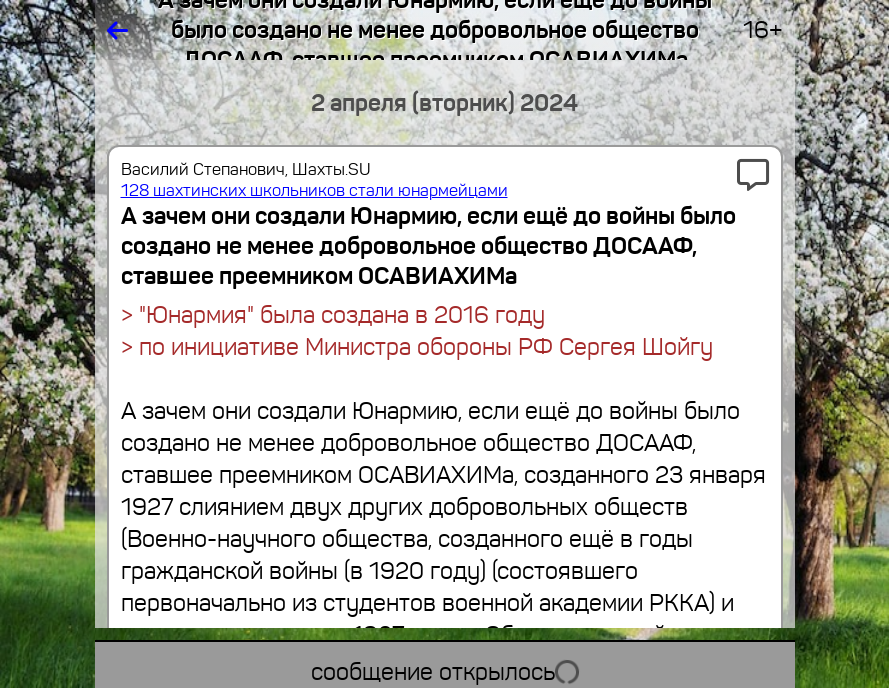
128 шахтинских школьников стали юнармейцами (314, 190)
